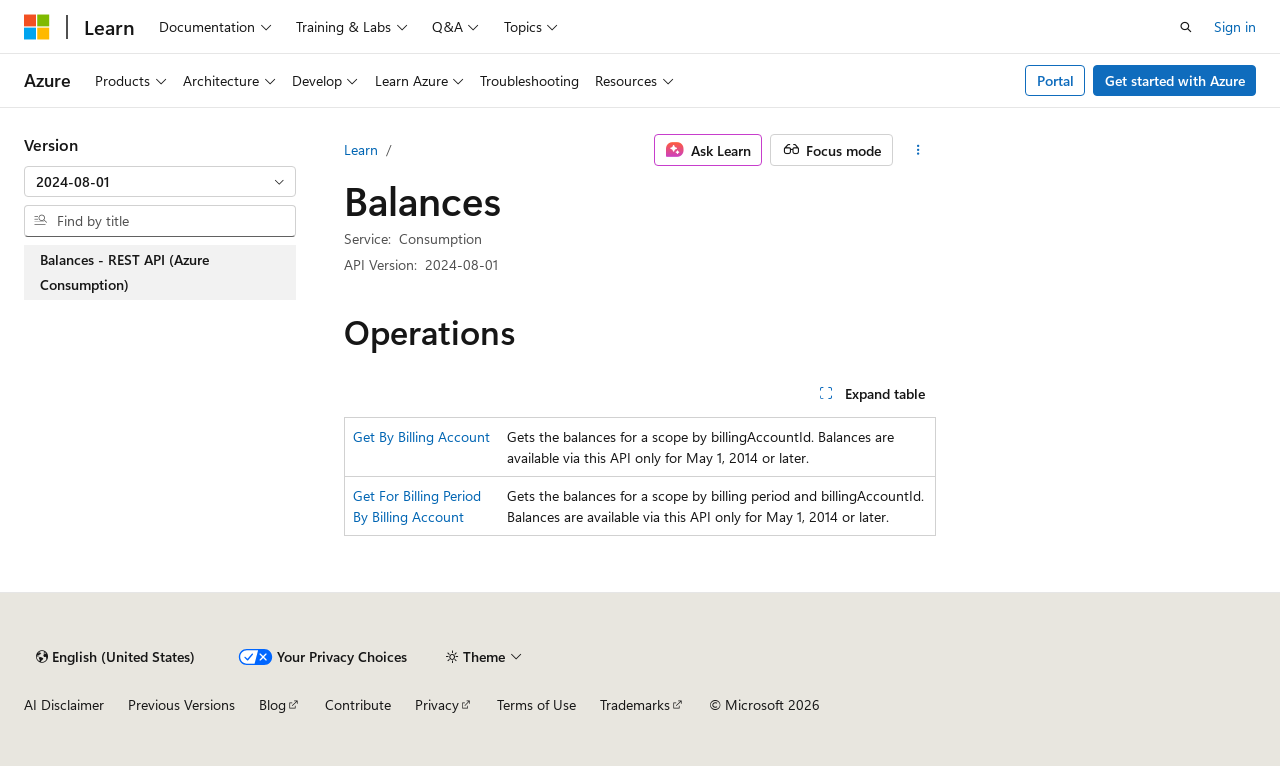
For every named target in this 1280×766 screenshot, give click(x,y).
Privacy (437, 704)
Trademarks (635, 704)
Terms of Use (536, 704)
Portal (1055, 80)
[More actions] (918, 150)
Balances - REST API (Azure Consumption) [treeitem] (124, 272)
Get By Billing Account (421, 436)
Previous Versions (181, 704)
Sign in (1235, 26)
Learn (361, 149)
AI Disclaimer (64, 704)
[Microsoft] (37, 27)
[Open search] (1186, 27)
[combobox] (160, 182)
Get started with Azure (1175, 80)
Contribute (358, 704)
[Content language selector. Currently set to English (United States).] (115, 657)
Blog (272, 704)
